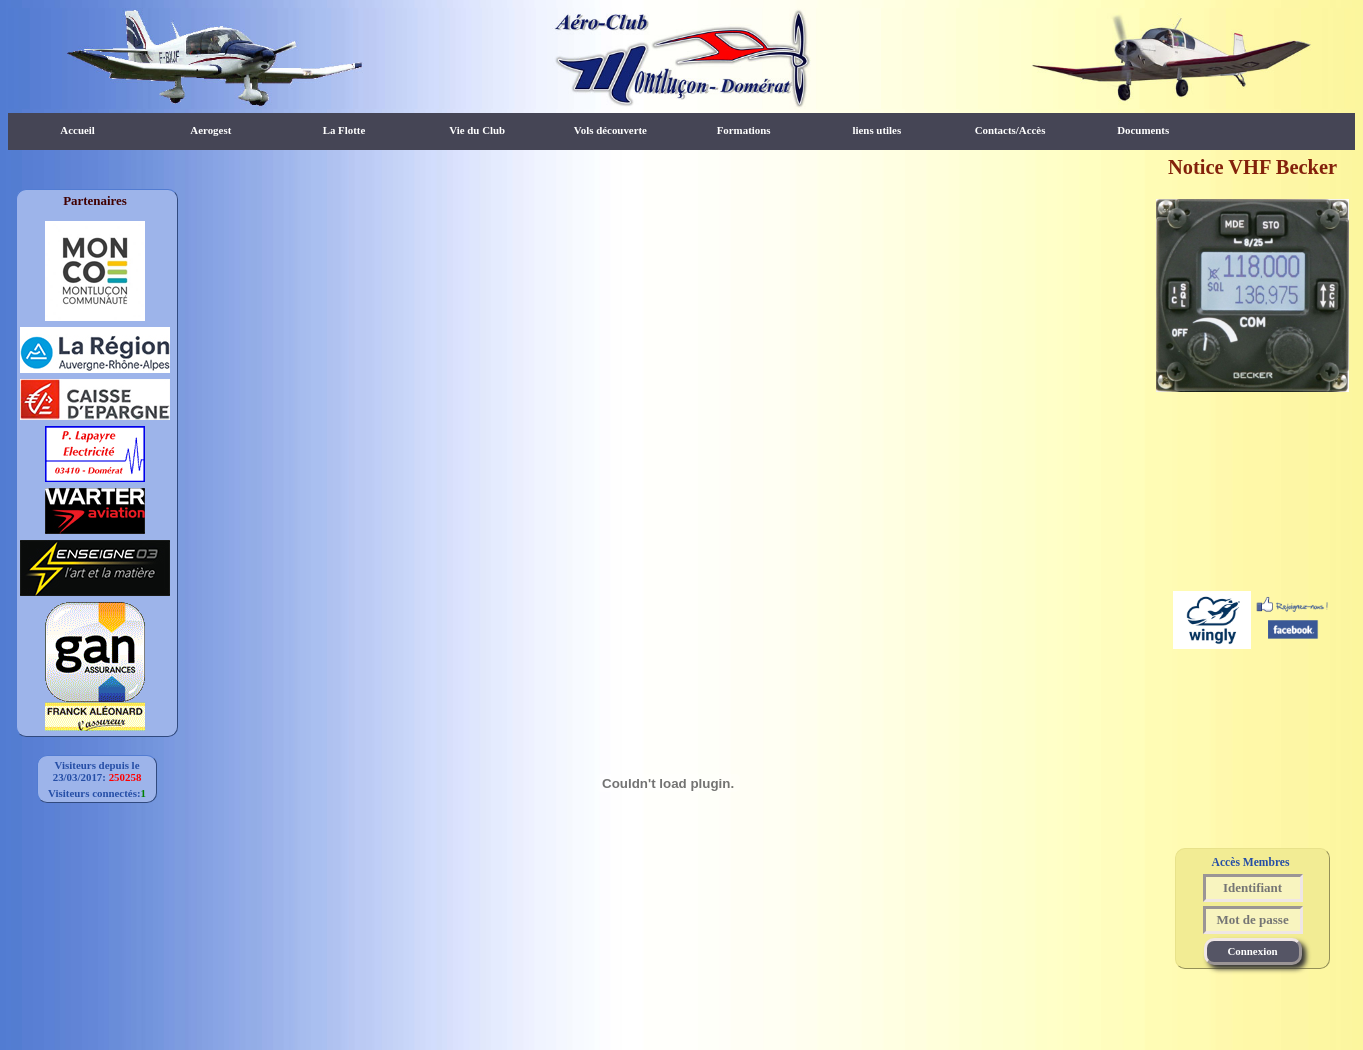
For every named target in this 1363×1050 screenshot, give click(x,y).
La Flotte (344, 130)
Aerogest (210, 130)
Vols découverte (610, 130)
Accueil (77, 130)
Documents (1143, 130)
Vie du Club (477, 130)
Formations (744, 130)
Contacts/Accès (1010, 130)
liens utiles (876, 130)
